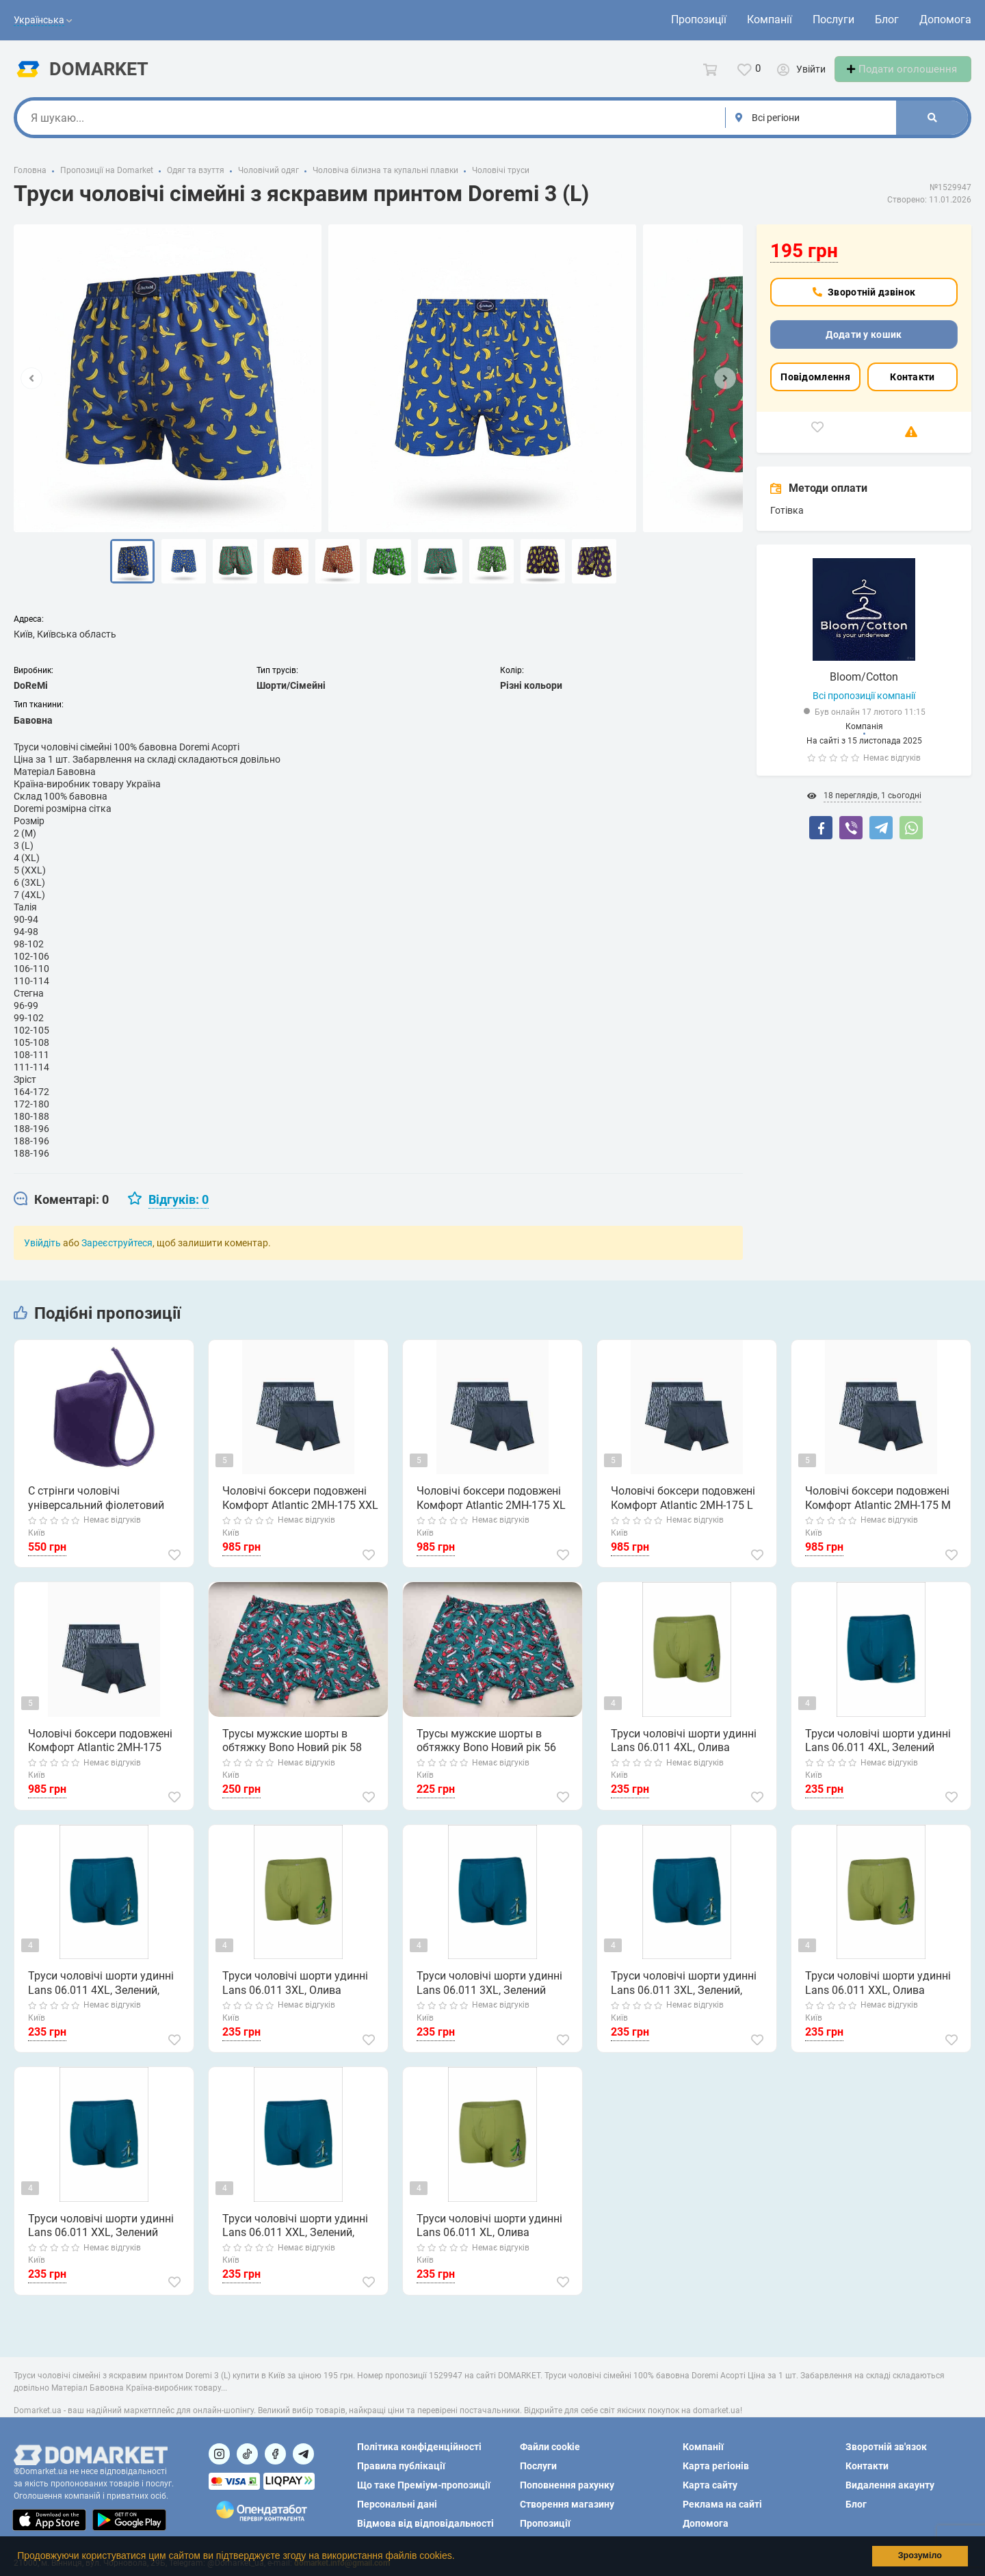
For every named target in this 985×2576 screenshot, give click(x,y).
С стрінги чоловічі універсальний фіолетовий (95, 1511)
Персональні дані (397, 2504)
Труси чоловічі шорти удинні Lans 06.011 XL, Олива (489, 2238)
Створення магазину (567, 2504)
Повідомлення (815, 389)
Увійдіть (42, 1255)
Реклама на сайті (722, 2504)
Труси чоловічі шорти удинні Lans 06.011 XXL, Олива (877, 1996)
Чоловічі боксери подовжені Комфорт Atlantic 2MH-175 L (682, 1511)
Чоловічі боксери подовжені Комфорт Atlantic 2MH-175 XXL (300, 1511)
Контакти (912, 389)
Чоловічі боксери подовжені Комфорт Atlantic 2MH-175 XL (490, 1511)
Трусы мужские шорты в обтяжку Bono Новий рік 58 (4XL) (291, 1753)
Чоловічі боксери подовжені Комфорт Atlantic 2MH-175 (99, 1753)
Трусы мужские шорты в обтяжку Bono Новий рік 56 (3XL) (485, 1753)
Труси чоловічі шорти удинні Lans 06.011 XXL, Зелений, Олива (294, 2238)
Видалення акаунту (889, 2485)
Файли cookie (550, 2446)
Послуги (833, 19)
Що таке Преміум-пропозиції (423, 2485)
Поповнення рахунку (567, 2485)
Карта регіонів (716, 2465)
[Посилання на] (219, 2454)
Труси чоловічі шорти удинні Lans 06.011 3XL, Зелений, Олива (683, 1996)
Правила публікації (401, 2465)
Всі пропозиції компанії (864, 707)
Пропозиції (698, 19)
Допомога (945, 19)
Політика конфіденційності (419, 2446)
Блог (887, 19)
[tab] (61, 1212)
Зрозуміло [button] (920, 2555)
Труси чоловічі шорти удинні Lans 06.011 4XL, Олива (683, 1753)
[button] (459, 2557)
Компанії (769, 19)
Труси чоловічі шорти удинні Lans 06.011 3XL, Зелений (489, 1996)
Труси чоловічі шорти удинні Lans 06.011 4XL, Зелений (877, 1753)
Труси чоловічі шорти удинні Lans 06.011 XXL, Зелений (100, 2238)
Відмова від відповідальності (425, 2523)
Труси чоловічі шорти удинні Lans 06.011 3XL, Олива (294, 1996)
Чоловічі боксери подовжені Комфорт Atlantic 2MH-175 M (877, 1511)
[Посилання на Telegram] (303, 2454)
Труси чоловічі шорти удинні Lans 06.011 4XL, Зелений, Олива (100, 1996)
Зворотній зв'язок (886, 2446)
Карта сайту (710, 2485)
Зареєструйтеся (117, 1255)
